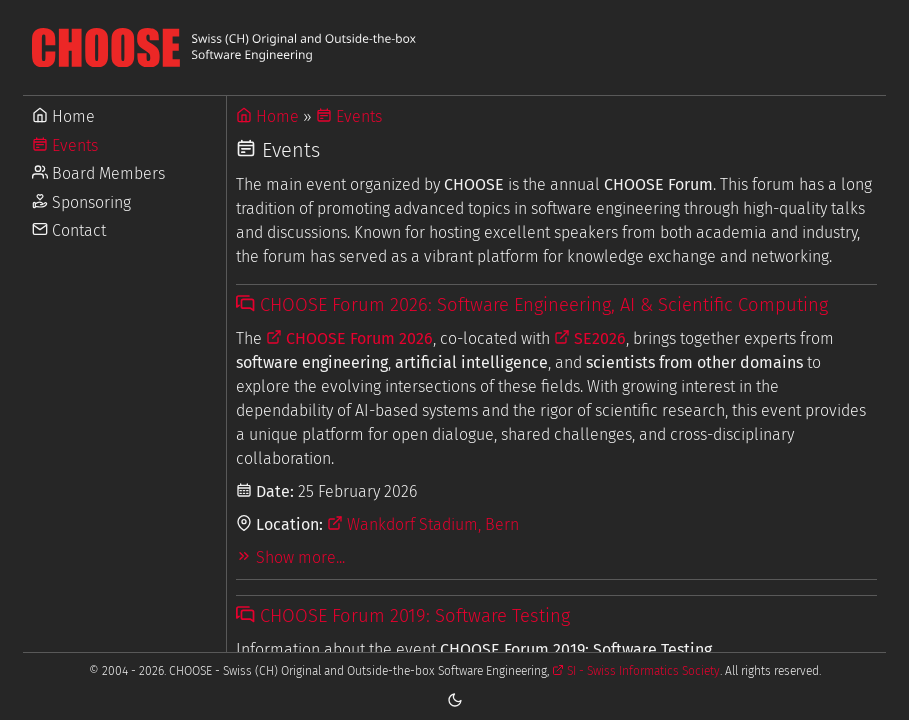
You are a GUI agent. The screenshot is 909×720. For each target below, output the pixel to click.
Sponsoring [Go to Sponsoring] (81, 202)
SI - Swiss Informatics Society (636, 671)
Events (349, 116)
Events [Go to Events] (65, 145)
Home (267, 116)
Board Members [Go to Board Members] (98, 173)
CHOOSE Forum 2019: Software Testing (402, 616)
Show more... (290, 557)
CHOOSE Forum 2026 (349, 338)
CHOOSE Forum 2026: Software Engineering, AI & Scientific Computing (531, 305)
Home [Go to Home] (63, 116)
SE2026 (590, 338)
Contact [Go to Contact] (69, 230)
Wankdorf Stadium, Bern (423, 524)
